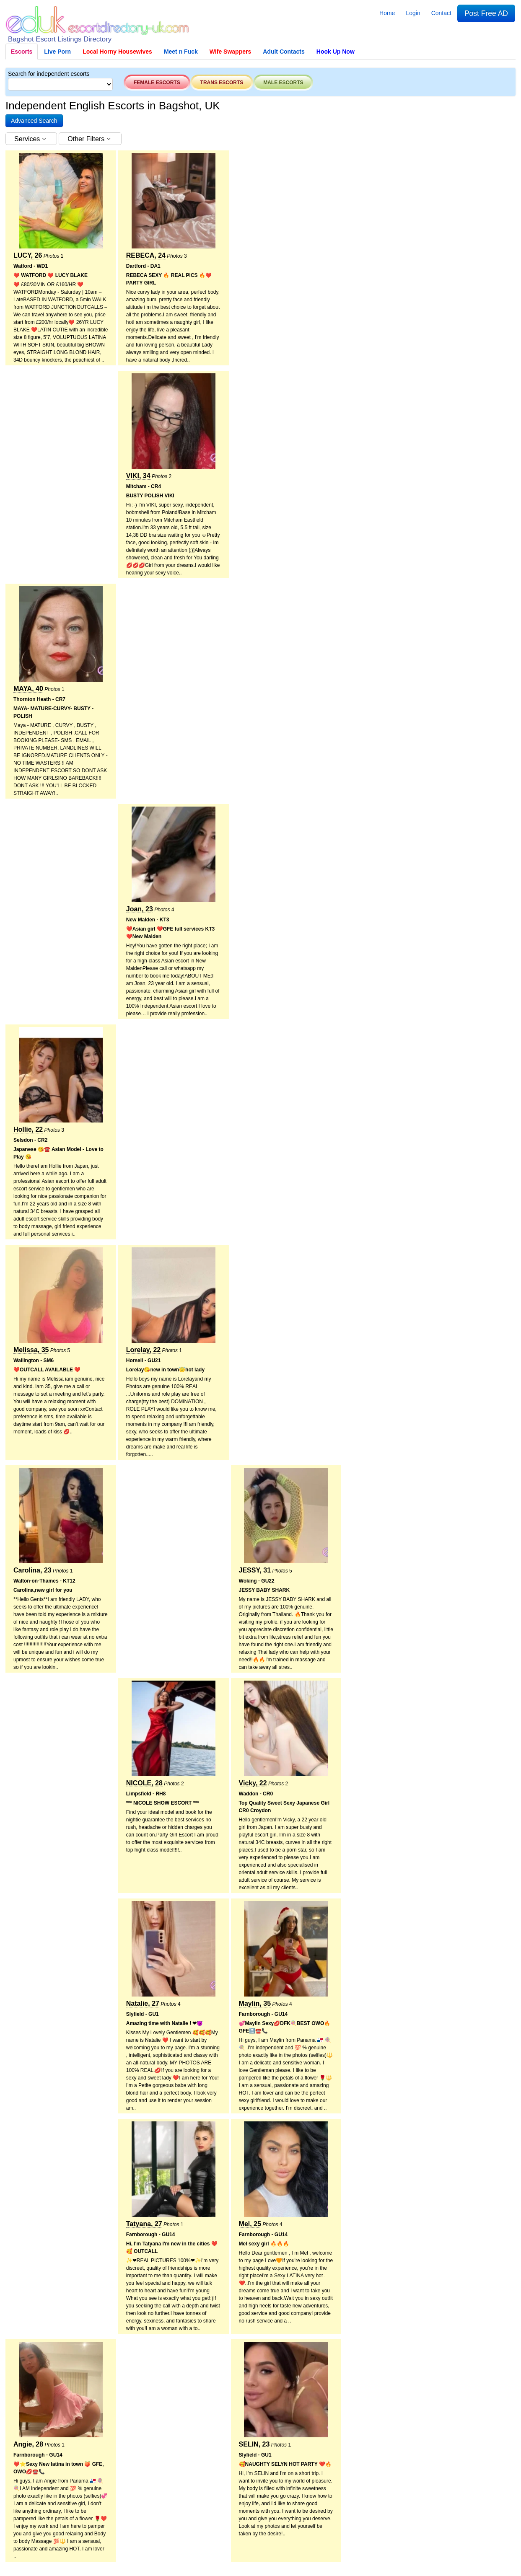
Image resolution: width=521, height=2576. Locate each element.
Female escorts (157, 82)
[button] (34, 120)
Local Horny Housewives (117, 51)
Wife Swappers (230, 51)
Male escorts (283, 82)
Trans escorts (222, 82)
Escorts (21, 51)
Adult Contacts (284, 51)
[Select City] (60, 84)
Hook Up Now (335, 51)
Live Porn (57, 51)
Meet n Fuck (181, 51)
